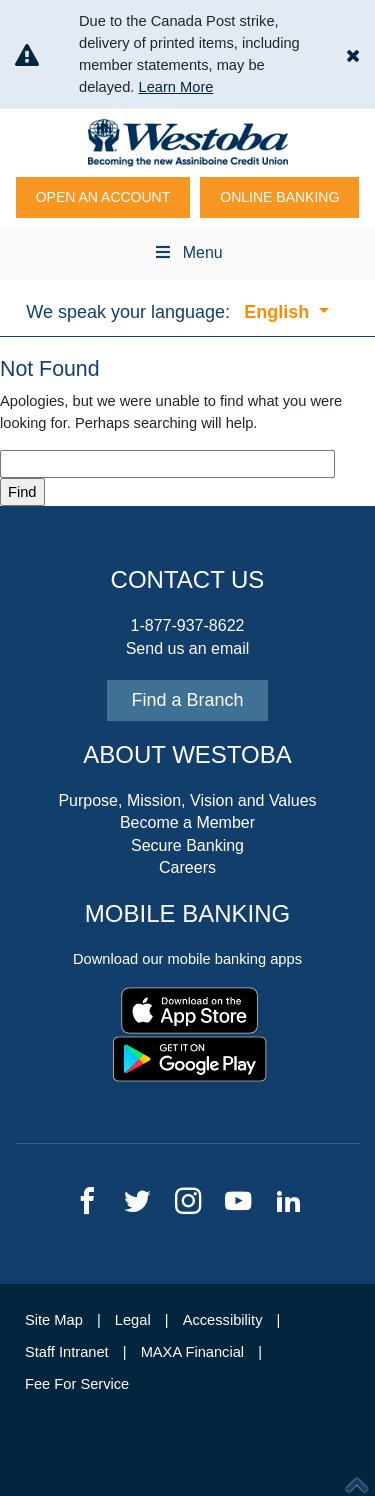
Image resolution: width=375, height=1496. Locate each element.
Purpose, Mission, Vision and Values (187, 800)
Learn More (175, 87)
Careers (187, 867)
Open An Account (103, 197)
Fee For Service (77, 1384)
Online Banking (279, 197)
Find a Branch (187, 700)
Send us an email (188, 648)
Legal (133, 1320)
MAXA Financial (192, 1352)
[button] (353, 54)
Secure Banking (187, 845)
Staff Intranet (67, 1352)
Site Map (54, 1320)
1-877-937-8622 (188, 625)
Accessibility (223, 1320)
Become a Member (187, 822)
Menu (187, 252)
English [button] (279, 312)
